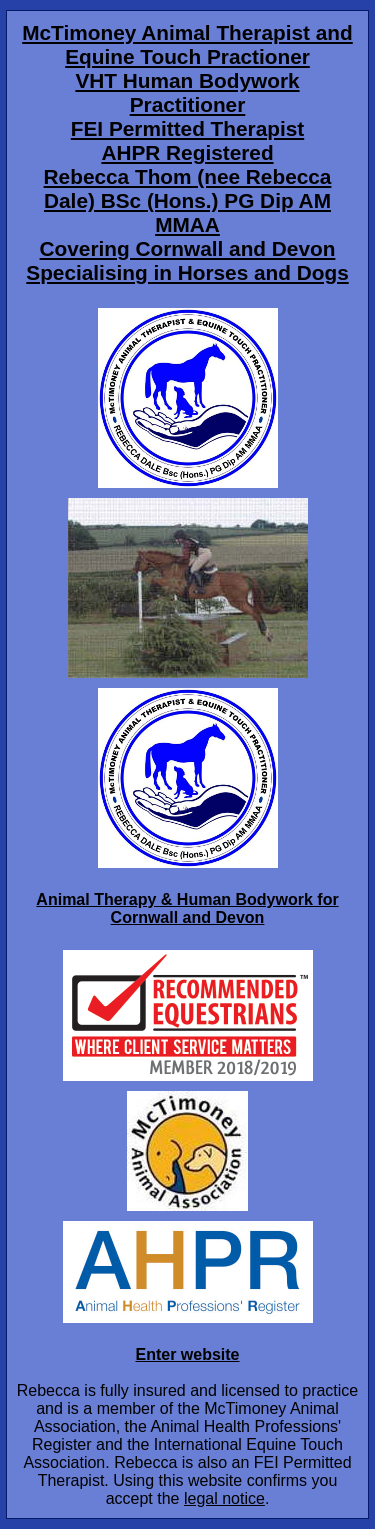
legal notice (224, 1498)
